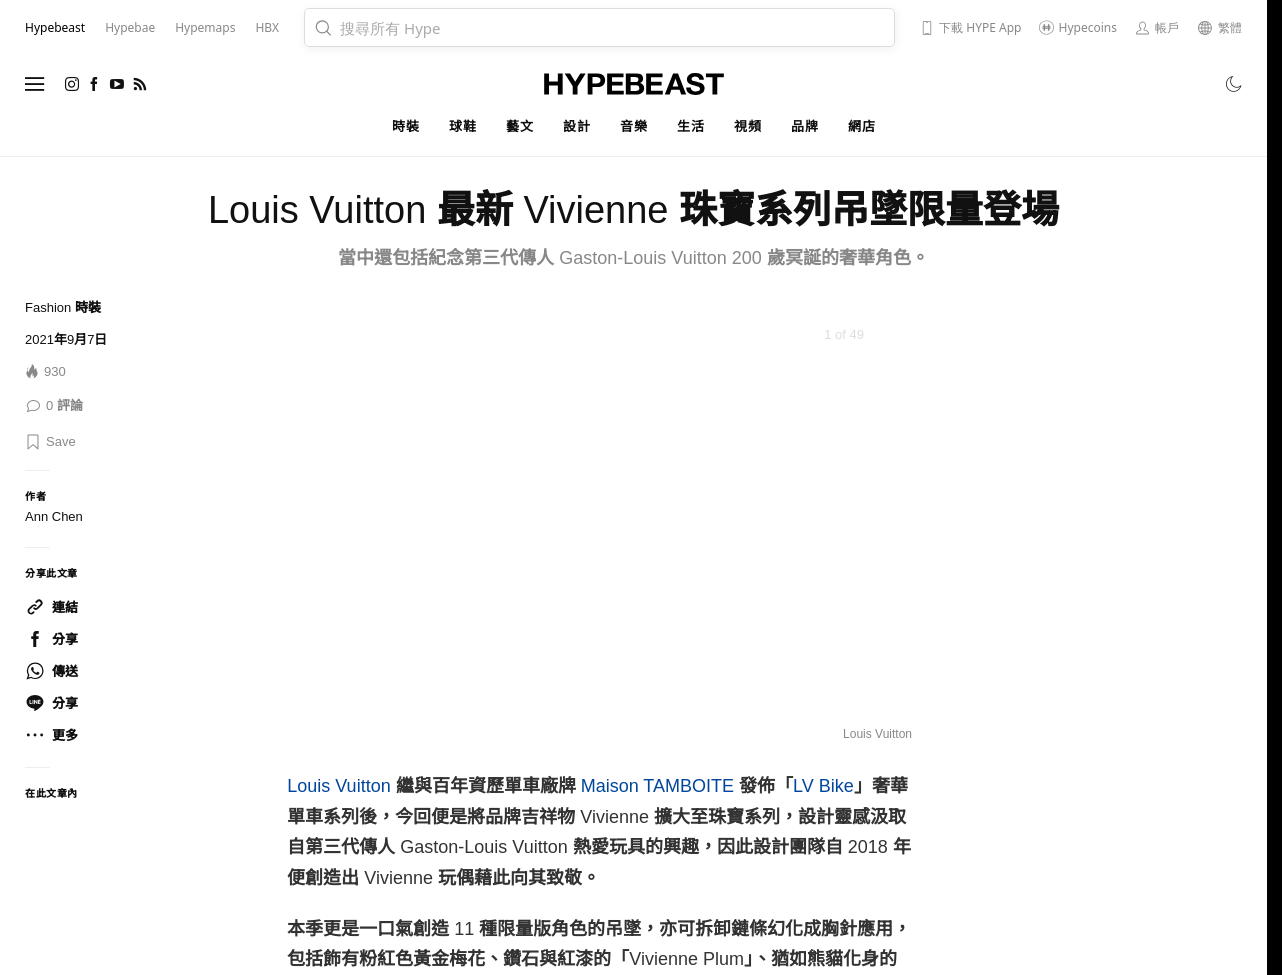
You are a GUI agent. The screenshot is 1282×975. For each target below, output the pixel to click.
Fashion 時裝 (63, 307)
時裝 (405, 126)
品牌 (804, 126)
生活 (690, 126)
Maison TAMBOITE (657, 786)
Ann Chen (54, 516)
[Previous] (327, 522)
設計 (576, 126)
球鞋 (462, 126)
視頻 (747, 126)
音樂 (633, 126)
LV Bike (823, 786)
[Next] (872, 522)
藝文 (519, 126)
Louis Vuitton (338, 786)
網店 (861, 126)
